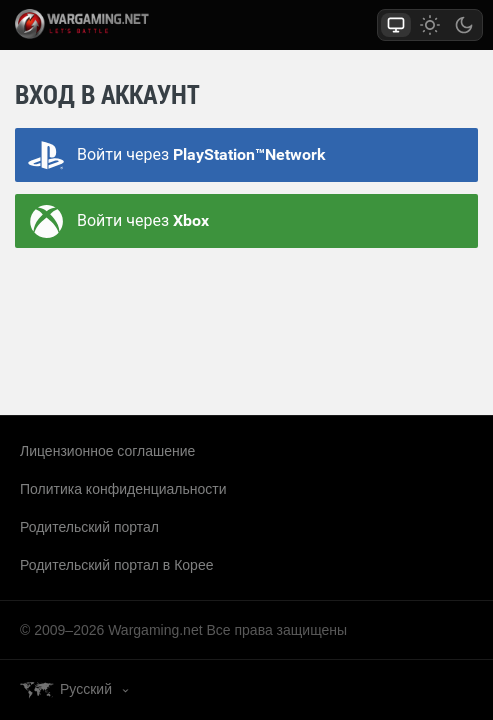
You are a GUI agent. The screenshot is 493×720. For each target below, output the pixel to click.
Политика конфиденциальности (123, 489)
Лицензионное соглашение (107, 451)
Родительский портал (89, 527)
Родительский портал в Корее (116, 565)
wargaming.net (104, 24)
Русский (86, 689)
